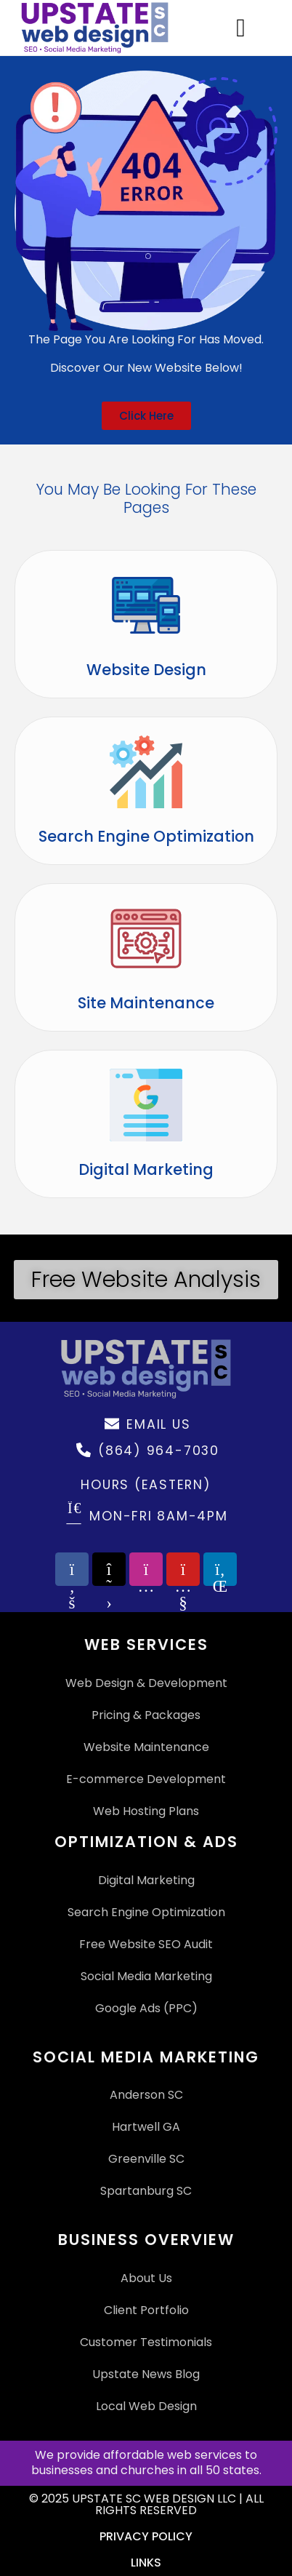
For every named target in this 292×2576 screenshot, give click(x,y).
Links (146, 2562)
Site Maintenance (146, 1002)
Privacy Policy (146, 2536)
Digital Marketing (146, 1169)
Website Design (146, 669)
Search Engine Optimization (146, 836)
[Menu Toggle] (241, 28)
